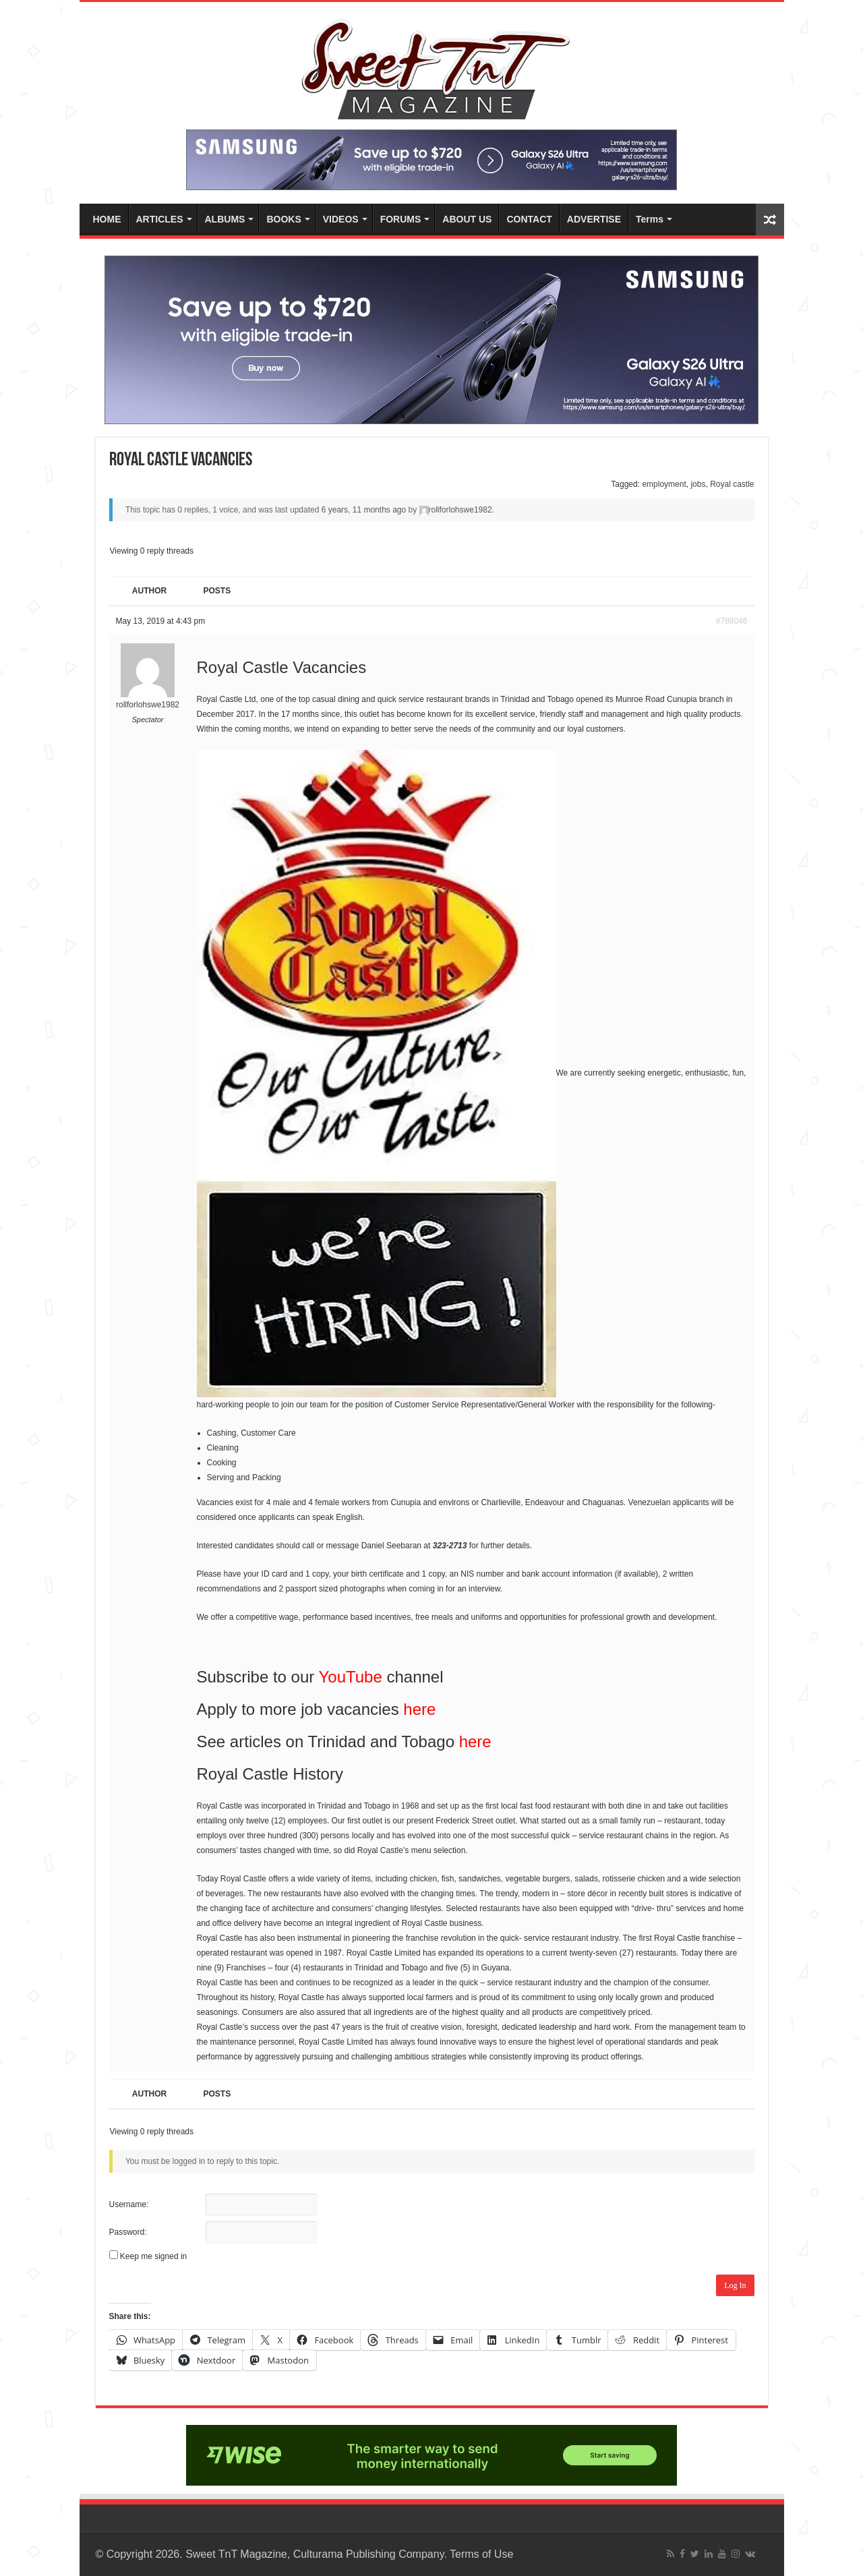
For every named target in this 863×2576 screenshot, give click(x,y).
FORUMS (400, 219)
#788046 (732, 621)
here (419, 1709)
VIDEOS (341, 219)
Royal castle (732, 484)
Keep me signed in (153, 2256)
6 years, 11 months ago (364, 510)
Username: (129, 2204)
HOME (107, 219)
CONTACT (529, 219)
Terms (649, 219)
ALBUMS (225, 219)
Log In (735, 2285)
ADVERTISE (594, 219)
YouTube (350, 1677)
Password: (128, 2232)
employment (664, 484)
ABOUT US (467, 219)
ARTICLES (159, 219)
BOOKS (283, 219)
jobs (697, 484)
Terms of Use (481, 2554)
